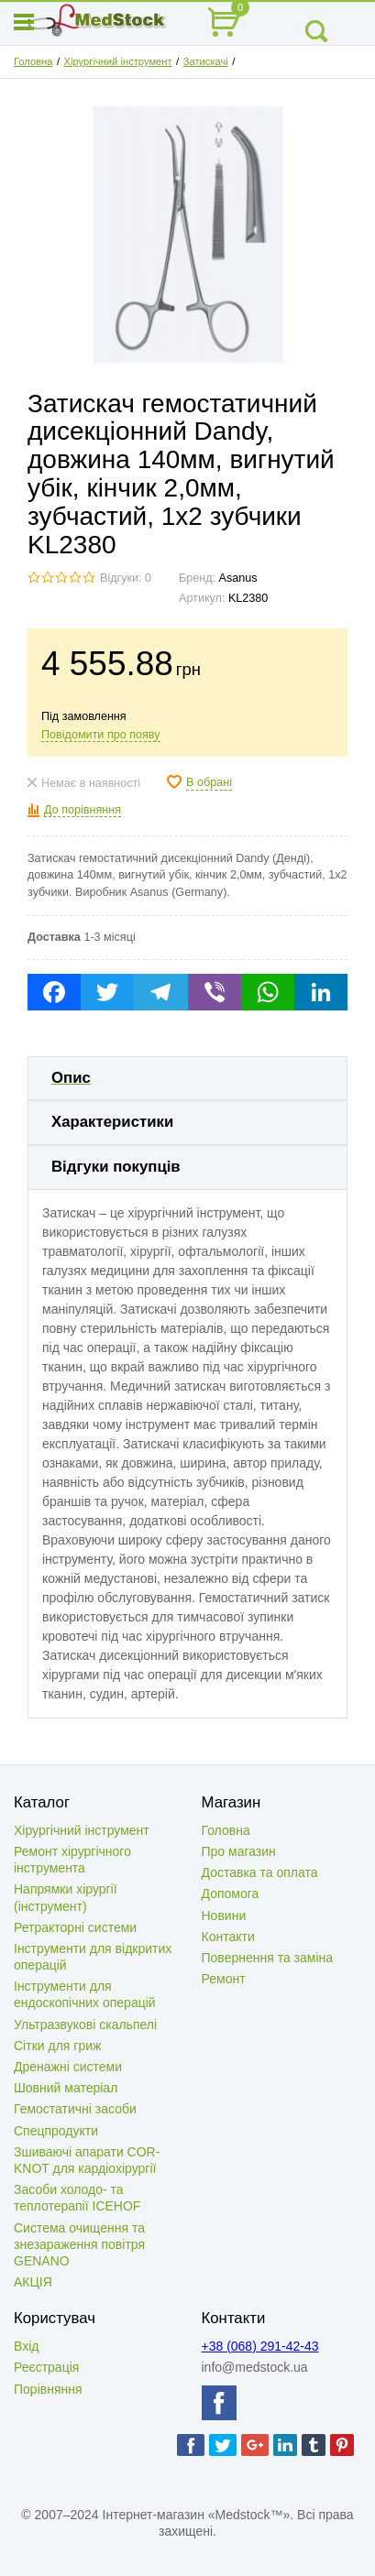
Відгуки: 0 (125, 578)
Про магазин (239, 1851)
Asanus (238, 578)
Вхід (26, 2346)
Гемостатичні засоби (75, 2108)
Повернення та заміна (268, 1957)
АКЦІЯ (33, 2282)
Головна (33, 61)
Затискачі (205, 61)
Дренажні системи (68, 2066)
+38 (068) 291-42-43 (260, 2346)
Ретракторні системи (75, 1927)
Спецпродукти (56, 2130)
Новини (224, 1915)
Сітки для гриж (57, 2045)
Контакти (228, 1936)
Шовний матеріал (65, 2087)
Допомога (230, 1893)
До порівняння (82, 809)
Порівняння (48, 2389)
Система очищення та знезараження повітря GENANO (79, 2244)
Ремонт (224, 1978)
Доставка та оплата (260, 1872)
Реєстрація (46, 2367)
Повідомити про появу (100, 734)
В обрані (209, 782)
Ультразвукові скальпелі (85, 2024)
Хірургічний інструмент (118, 61)
